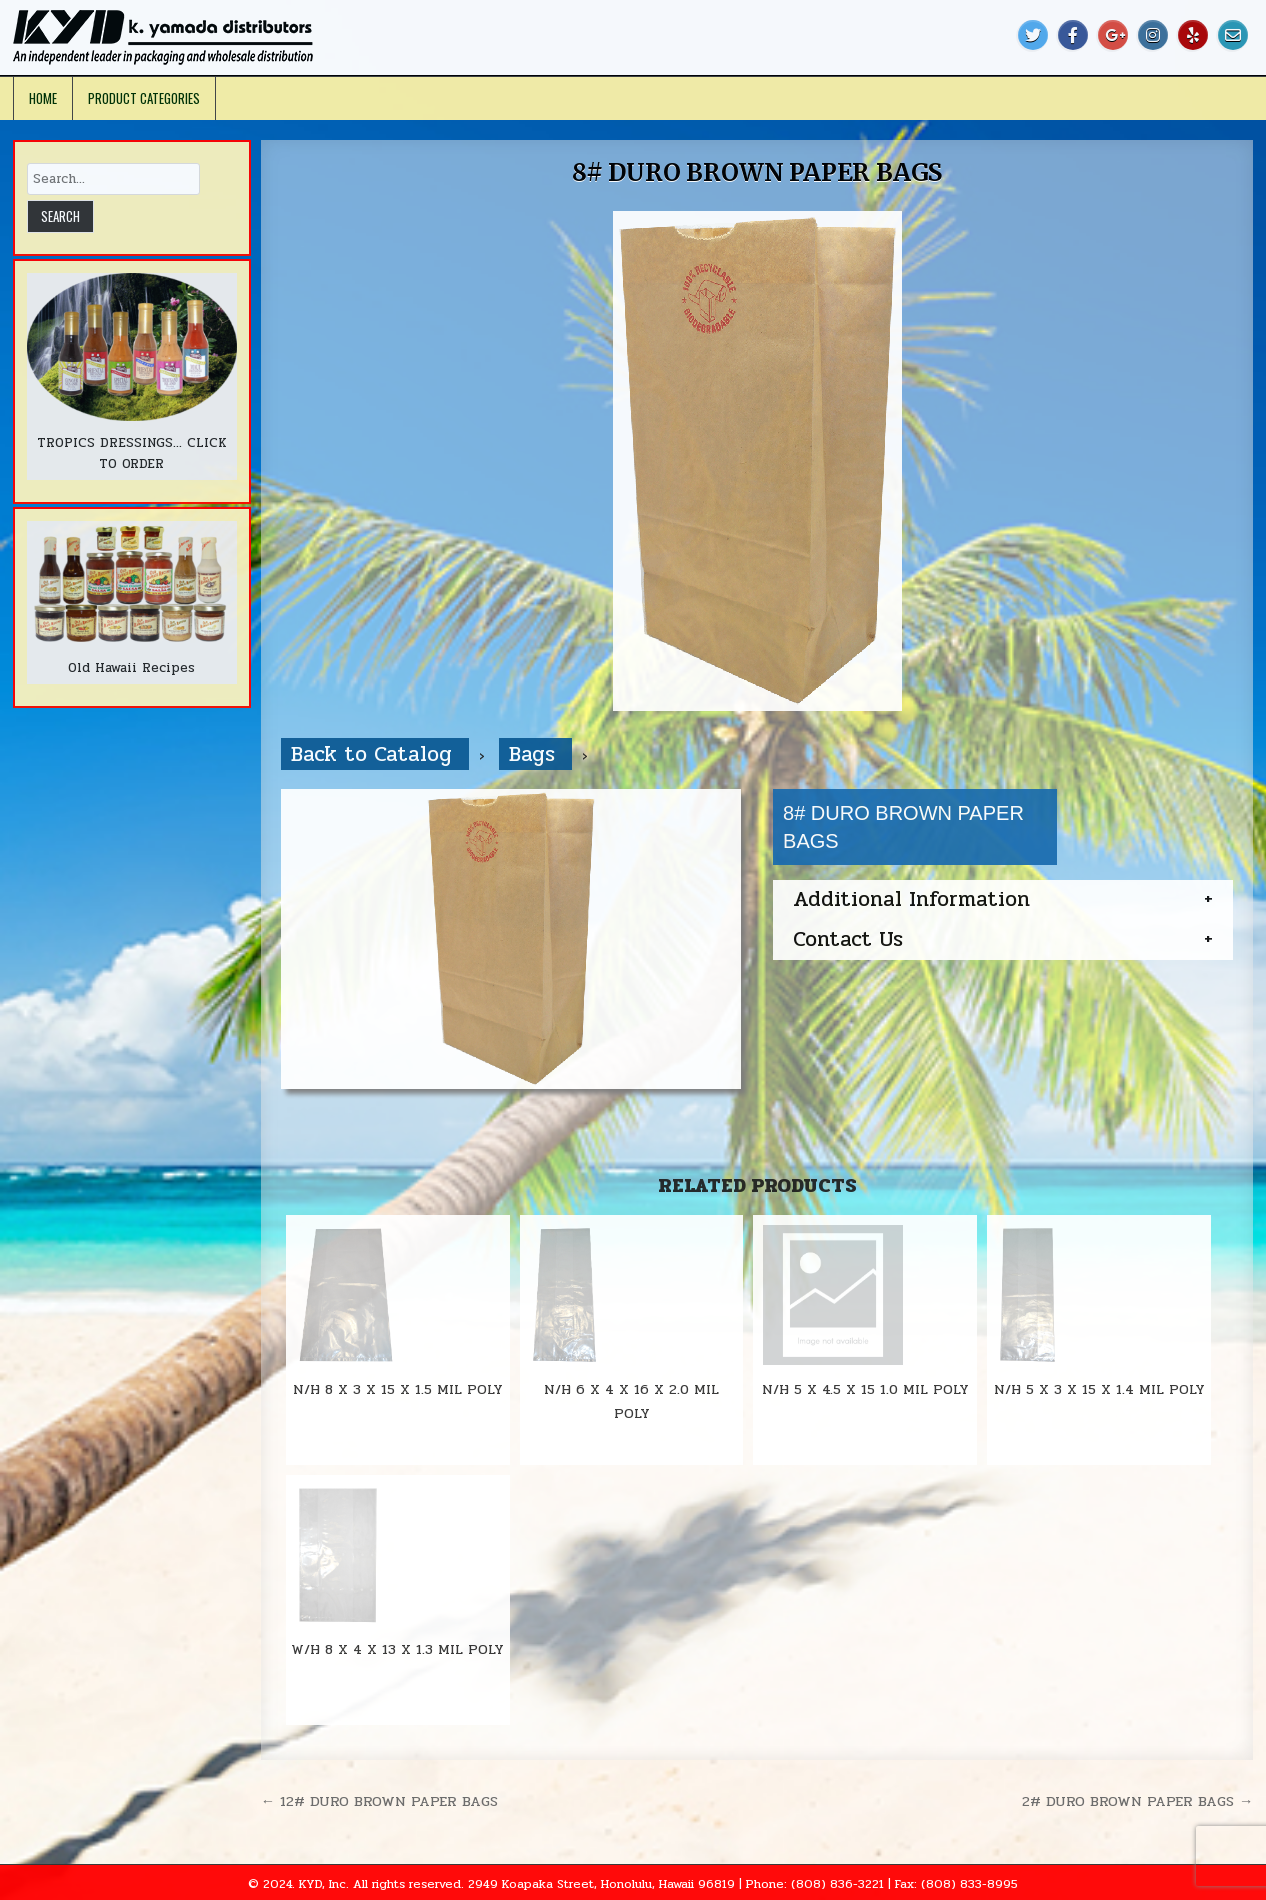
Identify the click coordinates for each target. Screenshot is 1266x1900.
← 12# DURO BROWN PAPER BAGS (379, 1801)
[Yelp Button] (1193, 35)
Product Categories (144, 98)
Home (43, 98)
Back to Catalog (375, 754)
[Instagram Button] (1153, 35)
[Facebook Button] (1073, 35)
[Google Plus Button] (1113, 35)
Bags (535, 754)
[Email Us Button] (1233, 35)
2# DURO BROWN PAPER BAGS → (1137, 1801)
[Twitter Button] (1033, 35)
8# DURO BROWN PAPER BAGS (757, 172)
